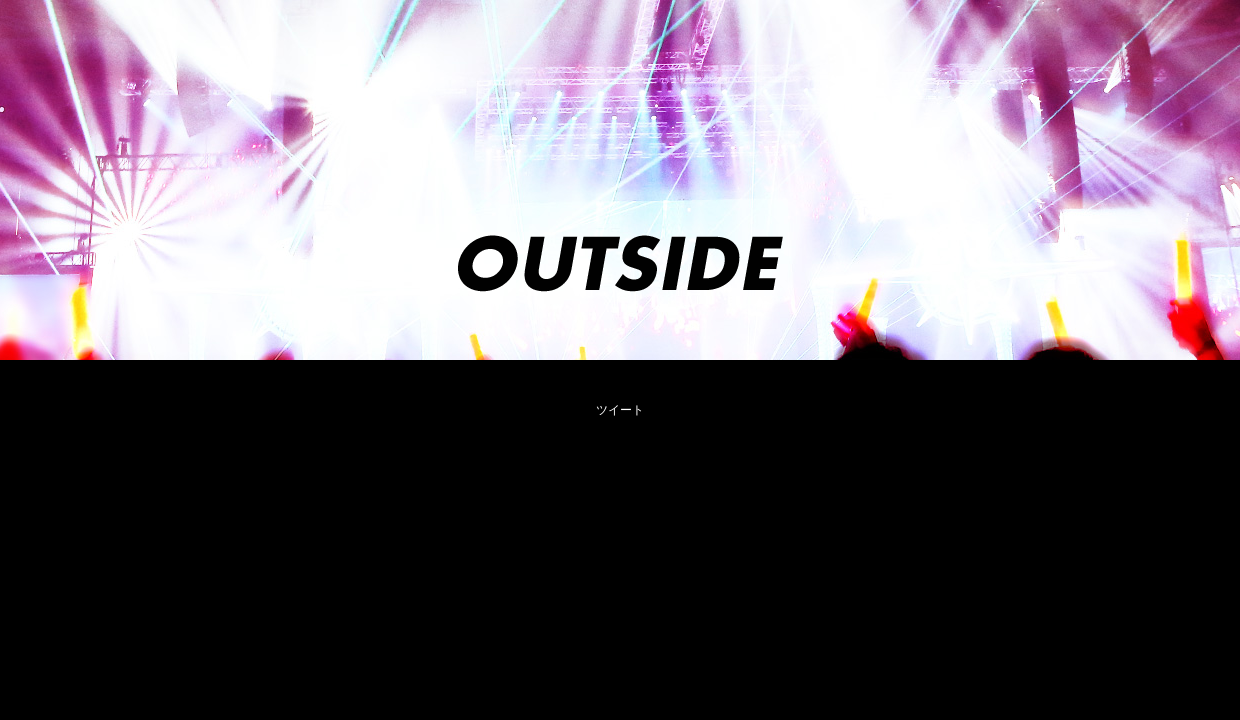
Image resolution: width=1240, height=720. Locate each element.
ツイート (620, 410)
